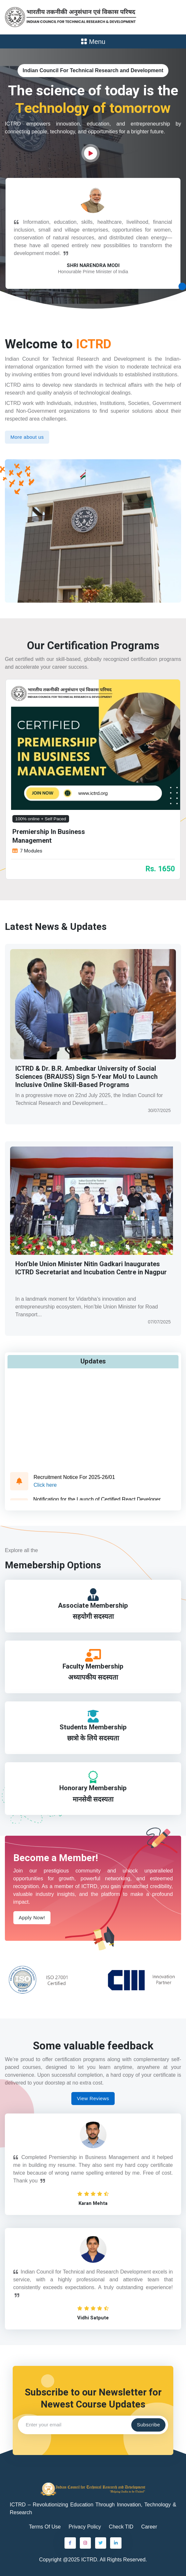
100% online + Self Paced (40, 819)
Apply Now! (32, 1914)
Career (149, 2524)
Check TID (121, 2524)
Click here (45, 1488)
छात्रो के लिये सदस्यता (93, 1736)
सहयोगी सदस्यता (93, 1616)
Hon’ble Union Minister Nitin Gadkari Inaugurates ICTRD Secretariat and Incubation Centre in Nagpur (91, 1267)
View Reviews (93, 2095)
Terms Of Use (45, 2524)
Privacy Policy (85, 2524)
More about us (27, 437)
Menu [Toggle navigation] (93, 41)
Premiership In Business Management (48, 836)
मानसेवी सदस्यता (93, 1796)
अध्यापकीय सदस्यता (93, 1676)
